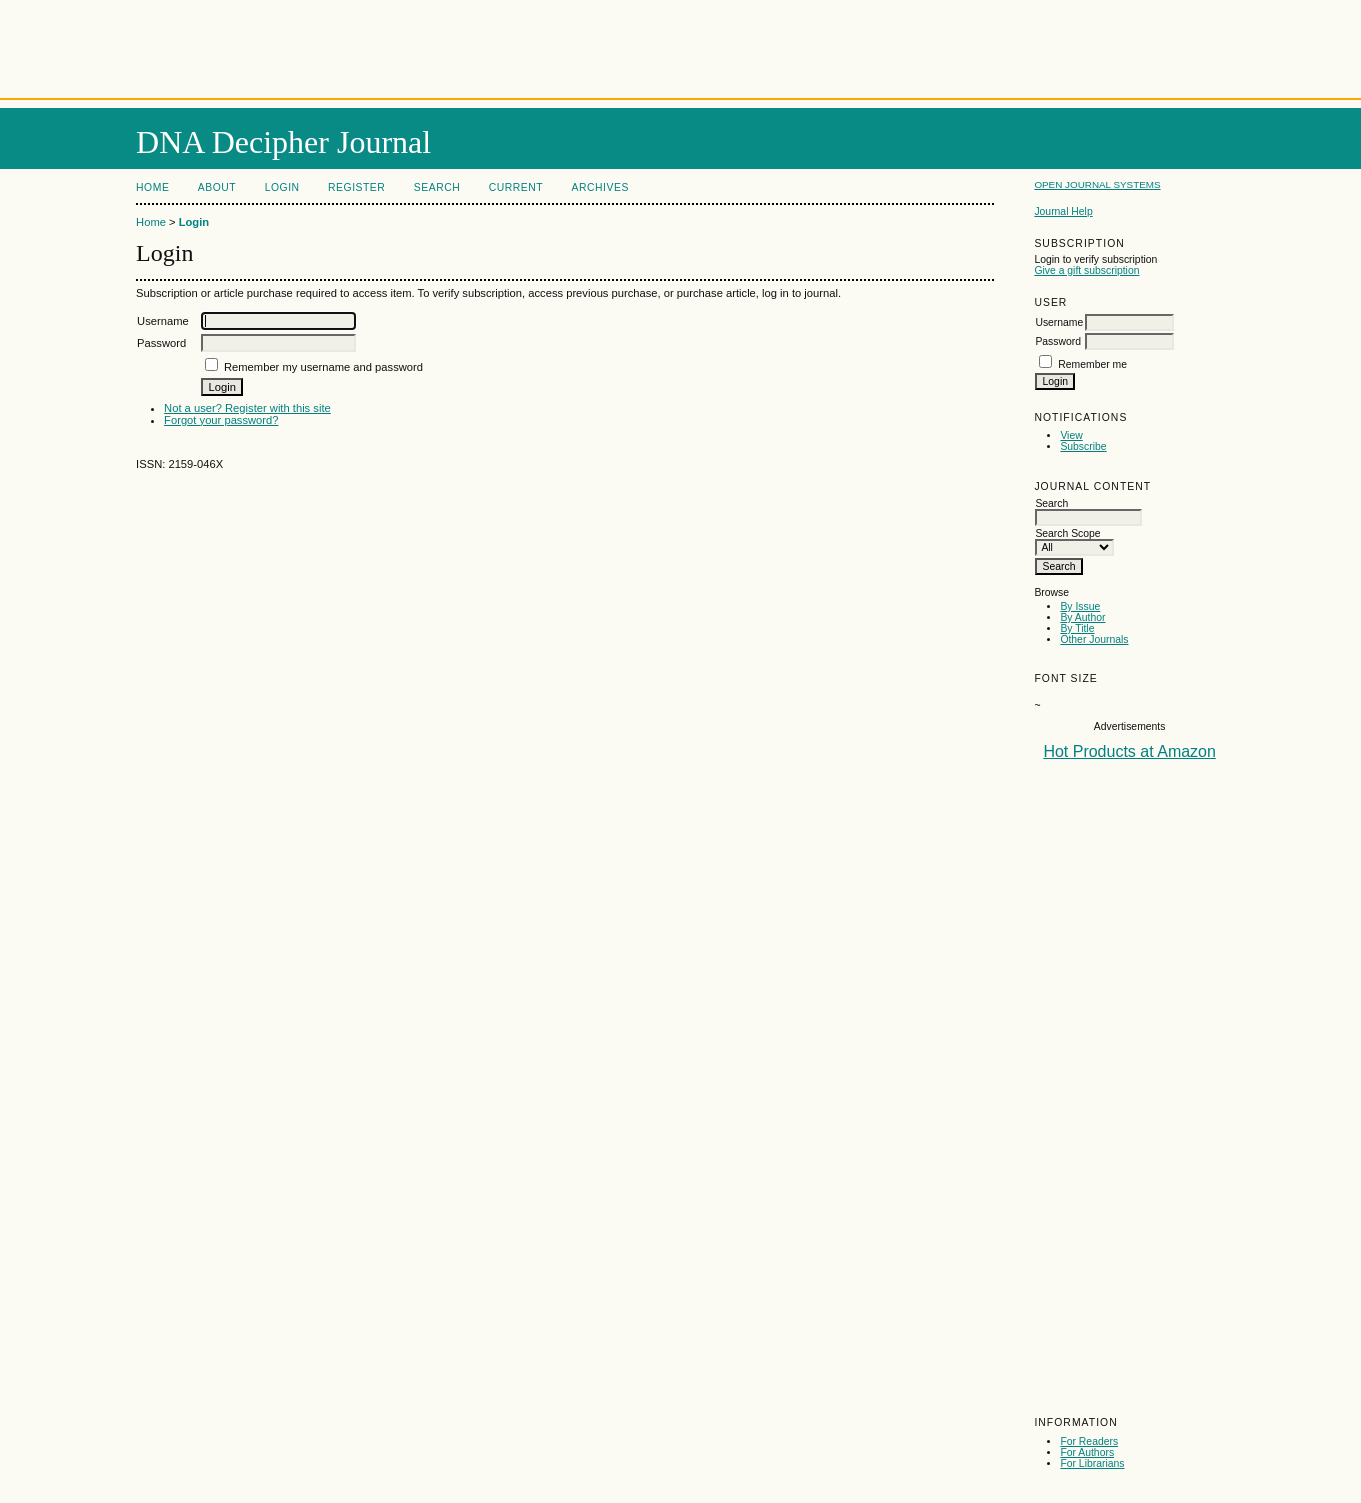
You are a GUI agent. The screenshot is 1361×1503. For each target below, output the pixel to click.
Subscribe (1083, 446)
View (1071, 435)
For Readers (1089, 1441)
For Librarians (1092, 1463)
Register (356, 187)
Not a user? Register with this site (247, 408)
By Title (1077, 628)
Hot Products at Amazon (1129, 751)
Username (1059, 322)
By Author (1082, 617)
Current (516, 187)
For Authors (1087, 1452)
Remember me (1092, 364)
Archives (600, 187)
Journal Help (1063, 211)
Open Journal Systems (1097, 184)
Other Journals (1094, 639)
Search (437, 187)
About (217, 187)
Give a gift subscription (1086, 270)
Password (1058, 341)
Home (152, 187)
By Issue (1080, 606)
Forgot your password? (221, 420)
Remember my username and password (323, 367)
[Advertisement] (681, 45)
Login (282, 187)
